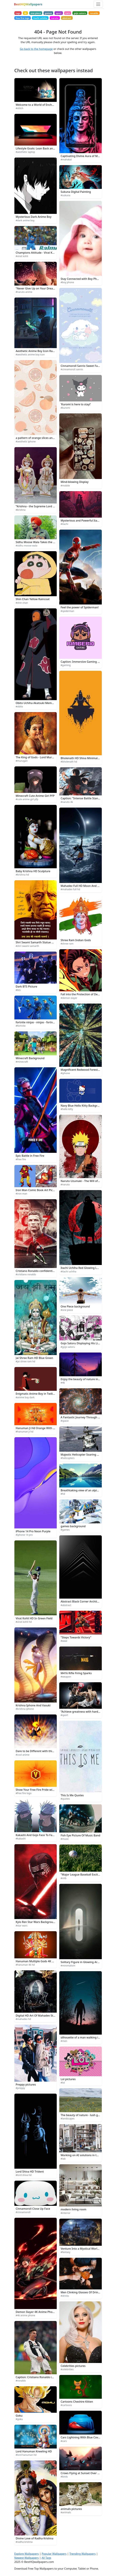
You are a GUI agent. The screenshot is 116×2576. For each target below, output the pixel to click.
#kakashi (21, 1838)
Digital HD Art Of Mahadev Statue (37, 2015)
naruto (55, 18)
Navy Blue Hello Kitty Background (82, 1105)
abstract (66, 18)
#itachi (64, 524)
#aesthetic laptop (25, 151)
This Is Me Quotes (72, 1795)
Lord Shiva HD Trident (30, 2171)
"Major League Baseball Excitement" (84, 1874)
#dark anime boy (25, 220)
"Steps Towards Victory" (76, 1637)
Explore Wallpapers (26, 2554)
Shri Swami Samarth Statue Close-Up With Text (46, 942)
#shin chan (22, 602)
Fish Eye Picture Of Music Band (80, 1835)
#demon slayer (69, 998)
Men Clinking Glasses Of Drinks (81, 2292)
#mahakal (66, 159)
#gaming (66, 665)
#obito (19, 706)
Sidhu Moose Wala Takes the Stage (38, 542)
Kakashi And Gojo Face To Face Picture (40, 1835)
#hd (63, 1493)
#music (65, 1838)
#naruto (65, 1184)
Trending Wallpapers (82, 2554)
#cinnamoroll (23, 2212)
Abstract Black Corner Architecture (83, 1601)
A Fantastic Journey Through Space (83, 1417)
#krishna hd (22, 874)
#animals (66, 2512)
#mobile (65, 485)
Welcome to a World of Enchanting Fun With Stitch (48, 105)
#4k (63, 1382)
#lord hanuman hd (26, 2454)
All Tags (46, 2558)
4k (25, 13)
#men (64, 2041)
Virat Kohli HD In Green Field (34, 1618)
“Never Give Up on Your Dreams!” (37, 288)
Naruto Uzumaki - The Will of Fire (82, 1181)
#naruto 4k (67, 802)
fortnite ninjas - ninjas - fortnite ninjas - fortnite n (47, 1022)
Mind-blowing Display (75, 482)
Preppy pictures (26, 2084)
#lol (63, 2082)
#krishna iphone (25, 1708)
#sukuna (65, 195)
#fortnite (21, 1025)
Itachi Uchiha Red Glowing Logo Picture (86, 1268)
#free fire (21, 1159)
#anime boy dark (25, 1397)
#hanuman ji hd (24, 1431)
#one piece (67, 1310)
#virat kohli (22, 256)
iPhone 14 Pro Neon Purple (33, 1531)
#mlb (63, 1878)
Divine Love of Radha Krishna (34, 2538)
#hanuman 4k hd (25, 1964)
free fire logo (22, 18)
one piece (35, 13)
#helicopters (68, 1458)
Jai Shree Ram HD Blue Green (34, 1358)
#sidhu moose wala (26, 545)
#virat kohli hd (24, 1621)
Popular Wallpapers (54, 2554)
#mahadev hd (23, 2019)
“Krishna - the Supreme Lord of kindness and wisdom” (50, 506)
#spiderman (67, 611)
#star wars (21, 1925)
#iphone (65, 1073)
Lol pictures (68, 2079)
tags (18, 13)
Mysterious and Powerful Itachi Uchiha (86, 520)
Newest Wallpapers (26, 2558)
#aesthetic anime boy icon (30, 354)
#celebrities (67, 2369)
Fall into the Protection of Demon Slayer (86, 994)
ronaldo (94, 13)
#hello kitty (67, 1109)
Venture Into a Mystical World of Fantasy (87, 2248)
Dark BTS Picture (26, 986)
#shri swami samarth (27, 946)
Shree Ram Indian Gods (76, 940)
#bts (18, 990)
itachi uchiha (40, 18)
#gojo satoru (68, 1346)
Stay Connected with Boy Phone (81, 279)
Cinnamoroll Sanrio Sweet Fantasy (83, 366)
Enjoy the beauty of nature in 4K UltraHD (87, 1379)
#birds (64, 2476)
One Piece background (75, 1306)
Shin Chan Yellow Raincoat (33, 599)
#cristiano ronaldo (26, 1274)
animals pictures (71, 2509)
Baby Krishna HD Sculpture (33, 871)
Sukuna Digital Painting (76, 192)
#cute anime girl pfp (27, 799)
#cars (64, 2441)
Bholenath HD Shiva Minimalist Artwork (86, 758)
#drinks (65, 2295)
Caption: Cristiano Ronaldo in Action (39, 2377)
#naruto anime (24, 291)
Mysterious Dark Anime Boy (33, 217)
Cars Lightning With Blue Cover (81, 2437)
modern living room (73, 2209)
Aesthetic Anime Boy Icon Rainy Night (40, 351)
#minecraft (22, 1061)
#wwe (64, 1640)
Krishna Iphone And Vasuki (33, 1705)
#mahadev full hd (70, 889)
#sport (64, 1715)
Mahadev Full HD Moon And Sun (81, 886)
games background (73, 1526)
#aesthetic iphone (26, 441)
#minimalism (68, 1965)
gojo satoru (80, 13)
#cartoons (66, 2405)
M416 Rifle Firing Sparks (76, 1673)
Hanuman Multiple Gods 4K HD (36, 1961)
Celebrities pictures (73, 2366)
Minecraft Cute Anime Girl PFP (35, 796)
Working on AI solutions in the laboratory (87, 2155)
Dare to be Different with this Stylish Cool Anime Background (55, 1751)
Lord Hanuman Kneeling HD (34, 2451)
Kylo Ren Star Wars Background (36, 1922)
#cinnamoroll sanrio (72, 369)
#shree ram (67, 943)
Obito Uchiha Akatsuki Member (36, 703)
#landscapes (68, 2118)
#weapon (66, 1676)
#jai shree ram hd (25, 1361)
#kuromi (65, 407)
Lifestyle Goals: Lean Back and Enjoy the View (45, 148)
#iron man (21, 1193)
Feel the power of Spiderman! (80, 607)
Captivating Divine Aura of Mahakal (83, 156)
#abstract (66, 1605)
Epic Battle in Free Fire (30, 1156)
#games (65, 1529)
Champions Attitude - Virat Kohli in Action (42, 253)
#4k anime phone (25, 2315)
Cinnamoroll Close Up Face (33, 2209)
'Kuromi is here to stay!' (76, 404)
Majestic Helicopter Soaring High (82, 1454)
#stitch (19, 108)
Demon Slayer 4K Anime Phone (36, 2312)
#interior (65, 2213)
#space (65, 1420)
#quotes (65, 1798)
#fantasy (65, 2252)
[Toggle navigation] (98, 4)
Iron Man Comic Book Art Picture (37, 1190)
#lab (63, 2158)
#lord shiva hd (24, 2175)
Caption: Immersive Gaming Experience (86, 662)
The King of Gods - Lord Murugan (37, 757)
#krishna (21, 509)
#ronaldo (21, 2380)
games (48, 13)
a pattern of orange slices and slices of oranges (46, 438)
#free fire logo (23, 1793)
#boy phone (67, 282)
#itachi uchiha (68, 1271)
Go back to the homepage (36, 49)
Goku (19, 2415)
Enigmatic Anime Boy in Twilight (36, 1394)
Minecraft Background (30, 1058)
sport (58, 13)
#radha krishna (24, 2541)
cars (67, 13)
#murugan (22, 760)
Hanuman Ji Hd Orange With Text (37, 1428)
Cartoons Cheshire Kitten (77, 2401)
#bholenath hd (69, 761)
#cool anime (22, 1754)
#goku (19, 2419)
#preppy (20, 2088)
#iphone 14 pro (24, 1534)
